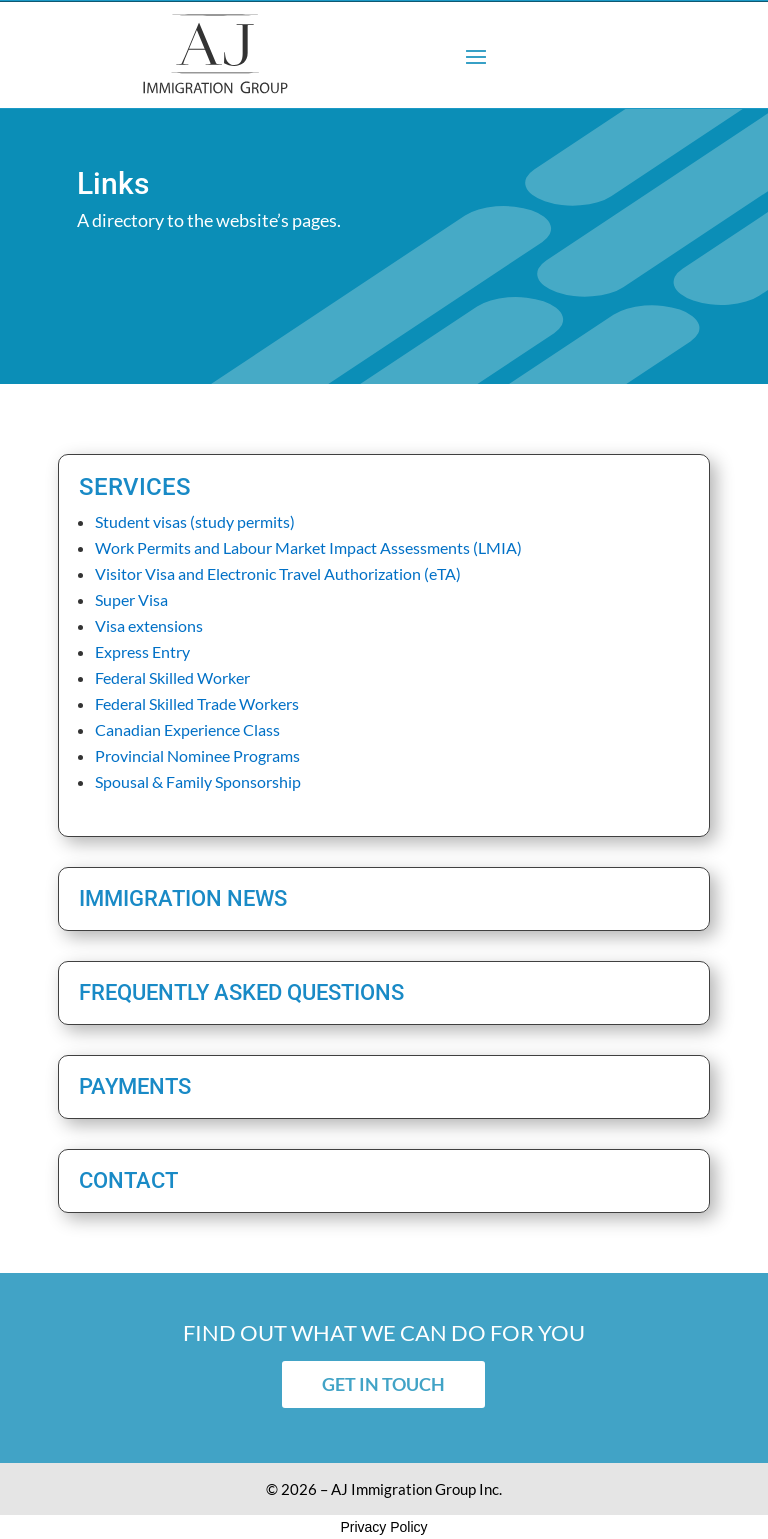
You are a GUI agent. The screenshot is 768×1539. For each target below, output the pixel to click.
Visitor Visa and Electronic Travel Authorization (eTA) (278, 573)
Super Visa (131, 599)
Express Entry (142, 651)
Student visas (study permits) (195, 521)
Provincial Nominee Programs (197, 755)
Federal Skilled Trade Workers (197, 703)
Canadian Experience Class (187, 729)
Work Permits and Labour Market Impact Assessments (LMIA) (308, 547)
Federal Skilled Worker (172, 677)
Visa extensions (149, 625)
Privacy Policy (383, 1527)
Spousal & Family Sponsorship (198, 781)
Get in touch (383, 1384)
